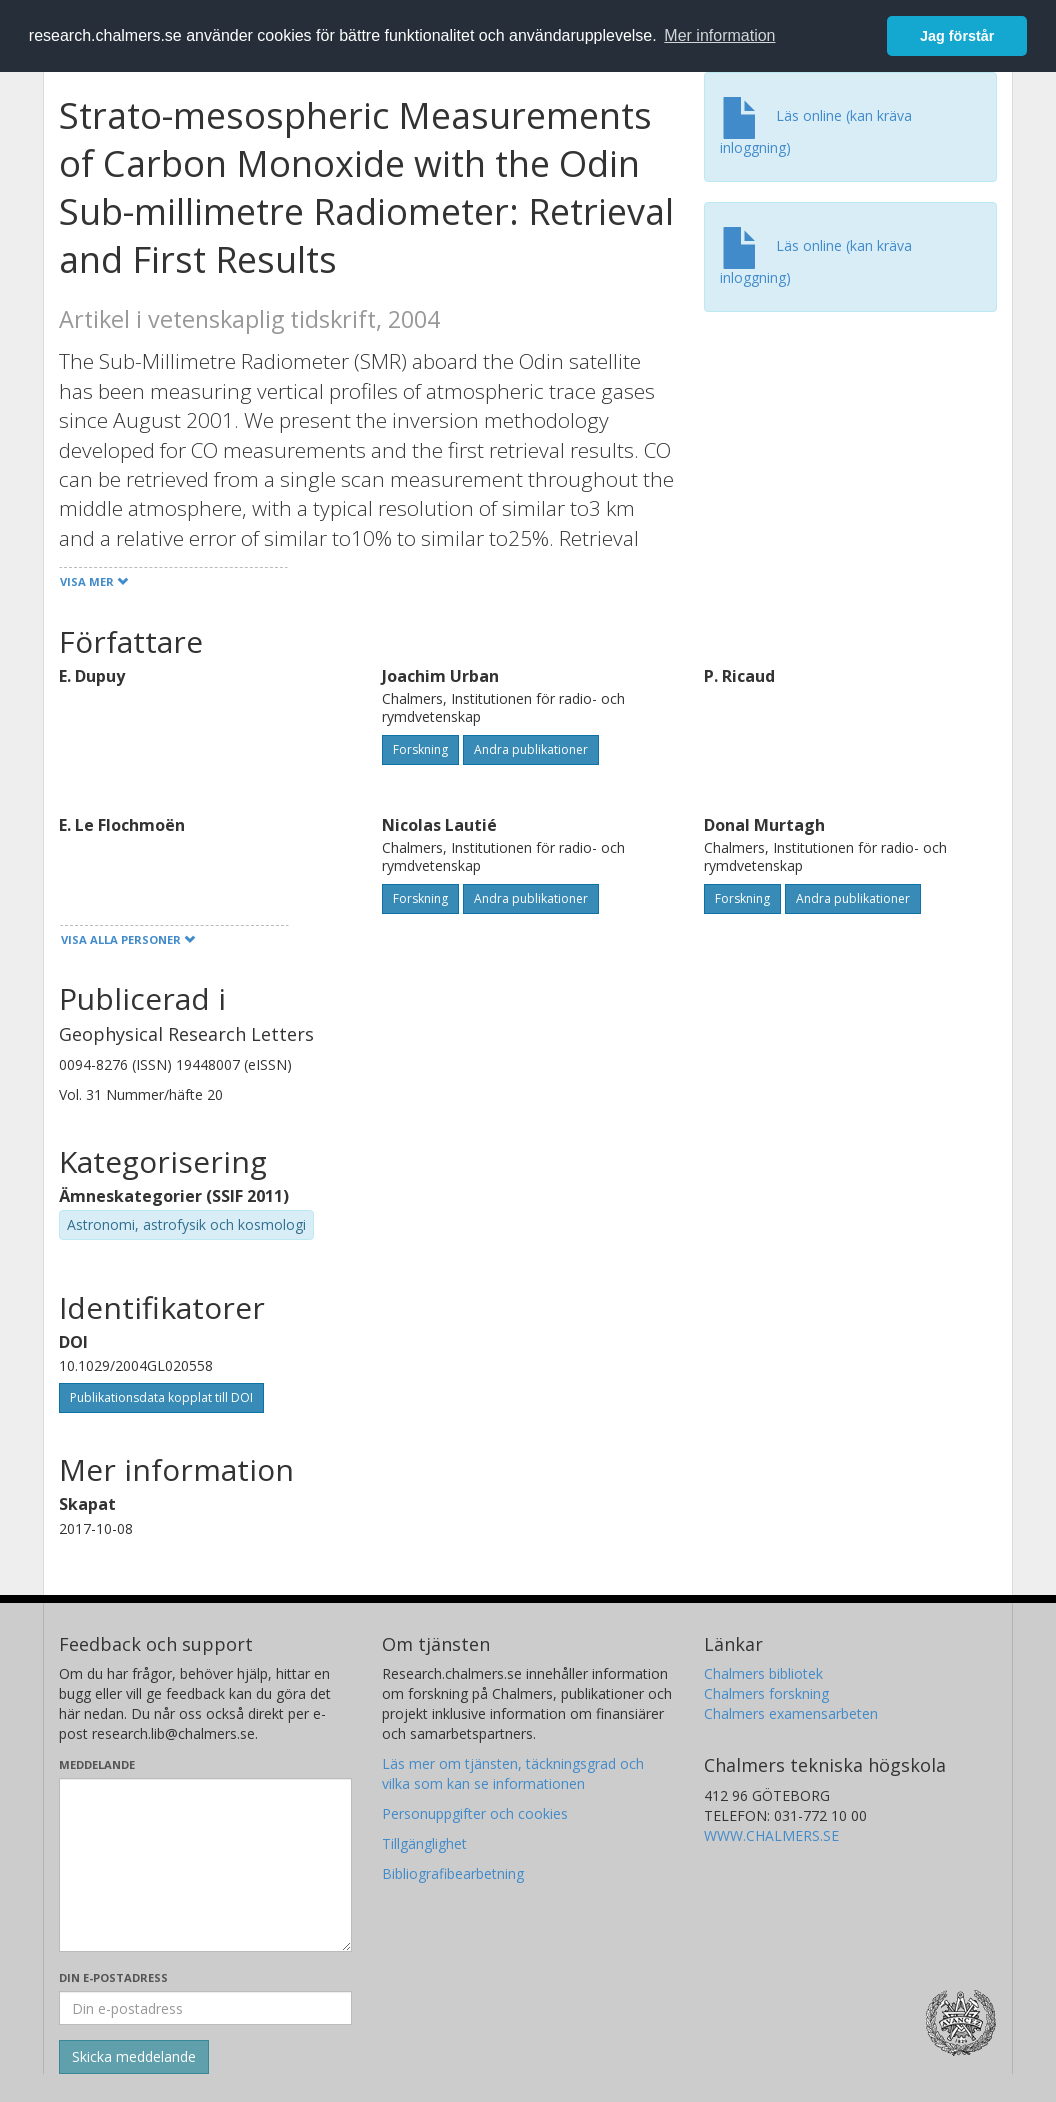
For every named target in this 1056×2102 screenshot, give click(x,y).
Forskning (420, 749)
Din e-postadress (113, 1977)
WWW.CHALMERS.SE (771, 1835)
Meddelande (97, 1764)
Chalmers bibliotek (763, 1673)
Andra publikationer (531, 749)
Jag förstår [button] (957, 36)
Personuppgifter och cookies (475, 1813)
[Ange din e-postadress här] (205, 2008)
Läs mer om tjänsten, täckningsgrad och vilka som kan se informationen (513, 1773)
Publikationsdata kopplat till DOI (161, 1397)
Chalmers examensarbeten (791, 1713)
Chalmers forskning (766, 1693)
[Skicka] (134, 2057)
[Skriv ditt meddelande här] (205, 1865)
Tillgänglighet (424, 1843)
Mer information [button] (719, 35)
